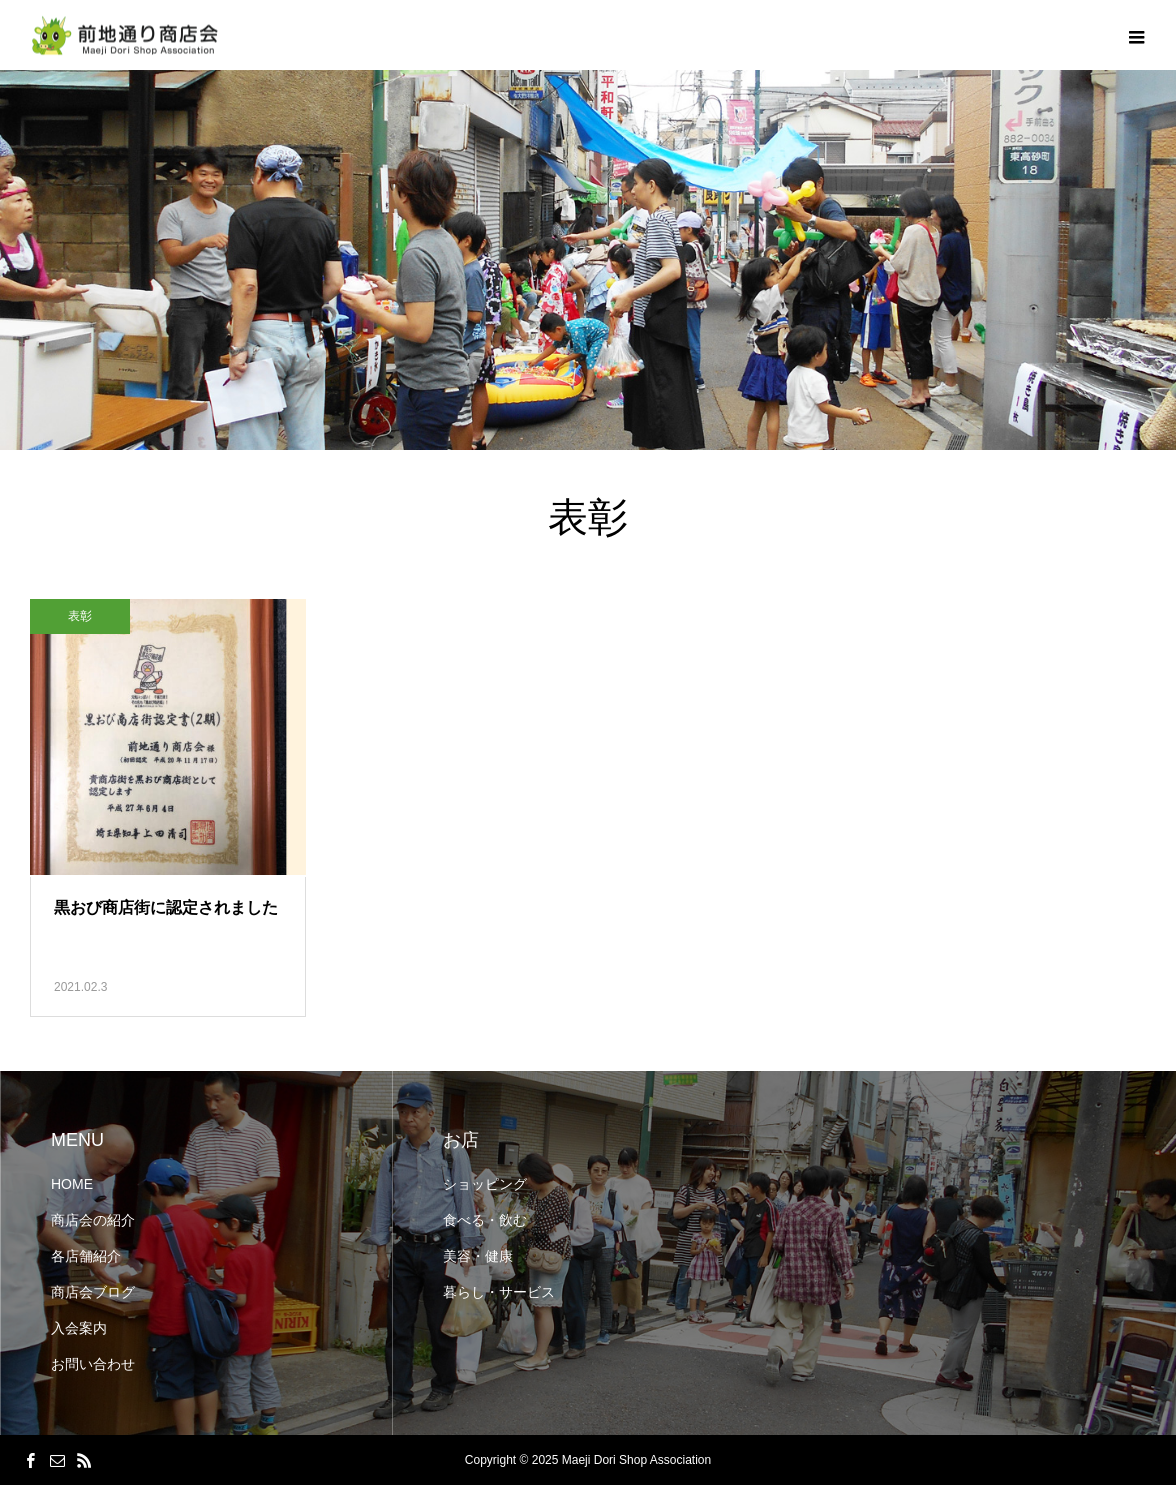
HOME (72, 1184)
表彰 (80, 616)
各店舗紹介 (86, 1256)
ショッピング (485, 1184)
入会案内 (79, 1328)
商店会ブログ (93, 1292)
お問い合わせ (93, 1364)
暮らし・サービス (499, 1292)
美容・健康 (478, 1256)
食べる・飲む (485, 1220)
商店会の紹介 (93, 1220)
